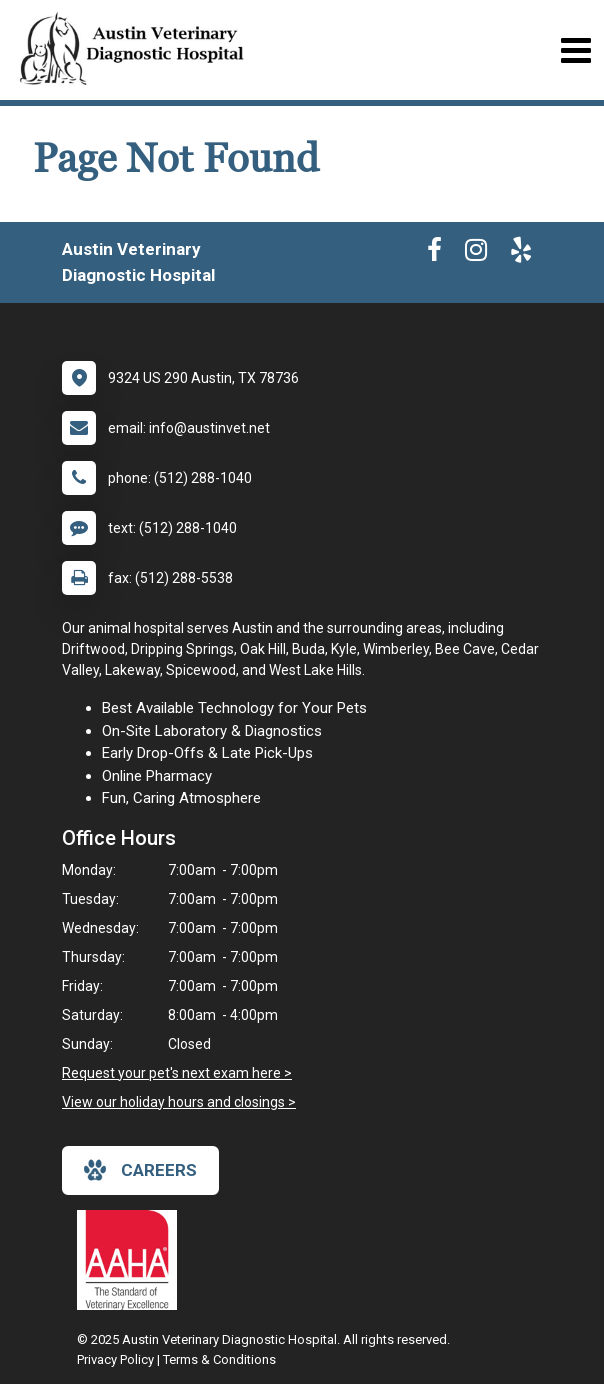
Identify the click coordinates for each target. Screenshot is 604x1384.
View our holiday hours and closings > (179, 1102)
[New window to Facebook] (434, 254)
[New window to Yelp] (521, 254)
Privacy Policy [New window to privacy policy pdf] (115, 1359)
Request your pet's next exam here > (177, 1073)
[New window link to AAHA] (132, 1260)
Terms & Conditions (219, 1359)
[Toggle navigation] (575, 50)
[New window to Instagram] (476, 254)
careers (140, 1170)
